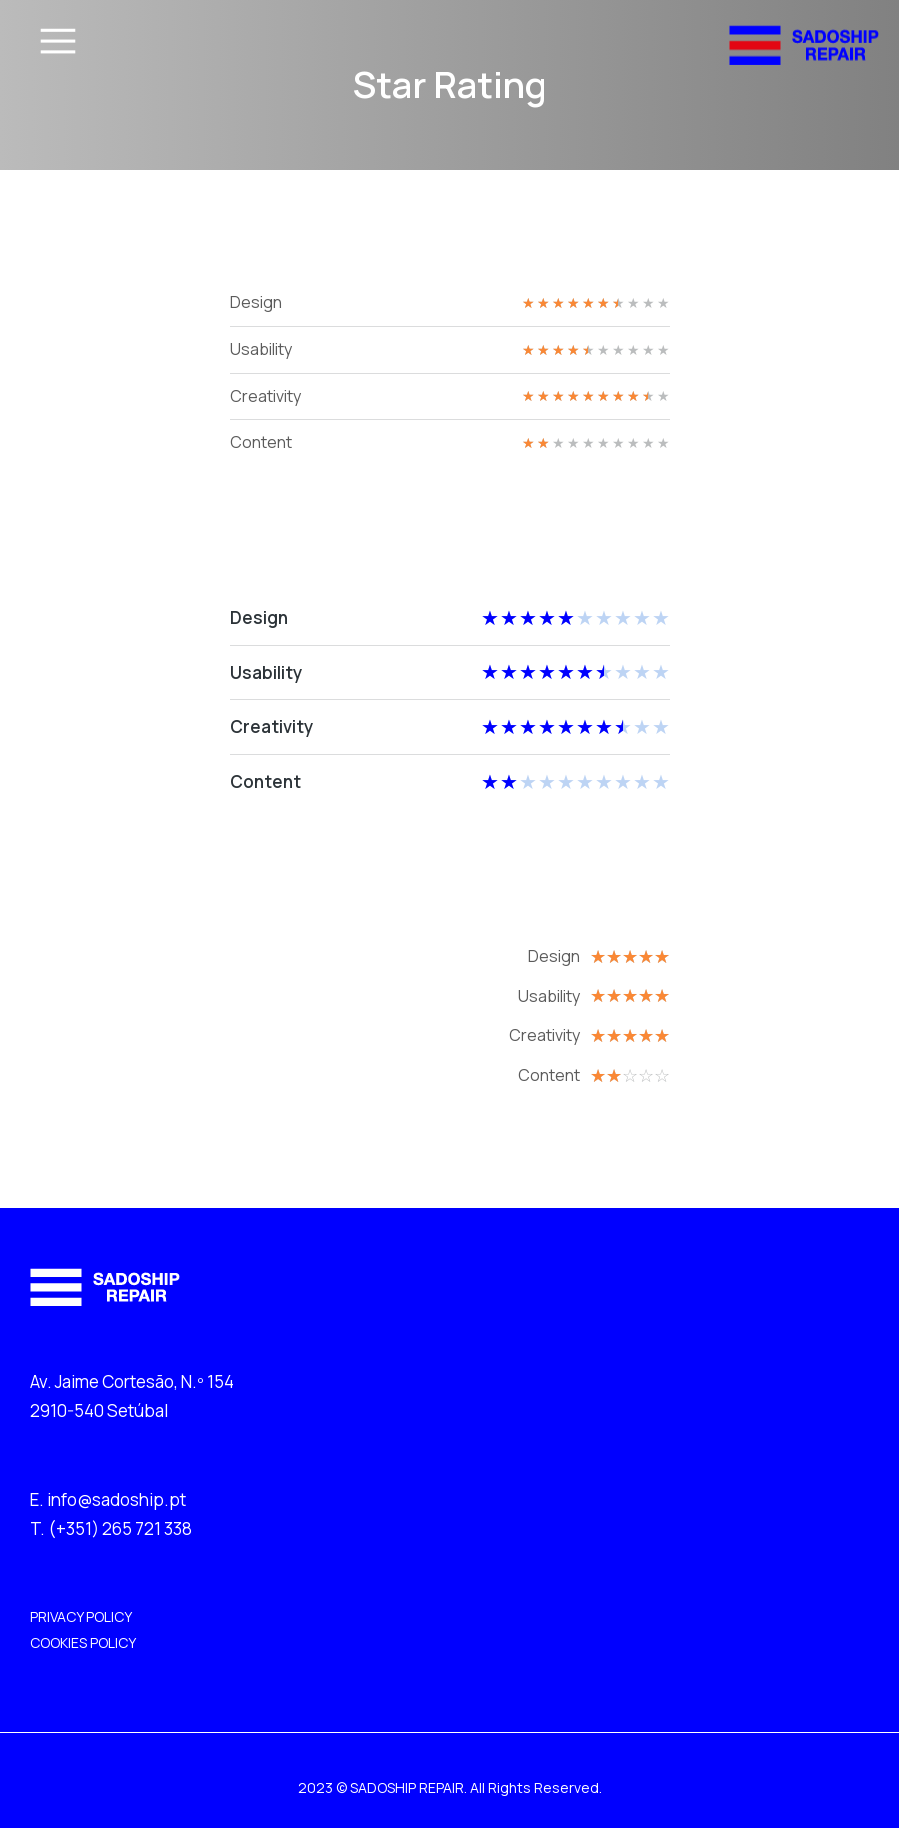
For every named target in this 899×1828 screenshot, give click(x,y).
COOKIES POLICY (83, 1642)
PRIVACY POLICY (81, 1616)
